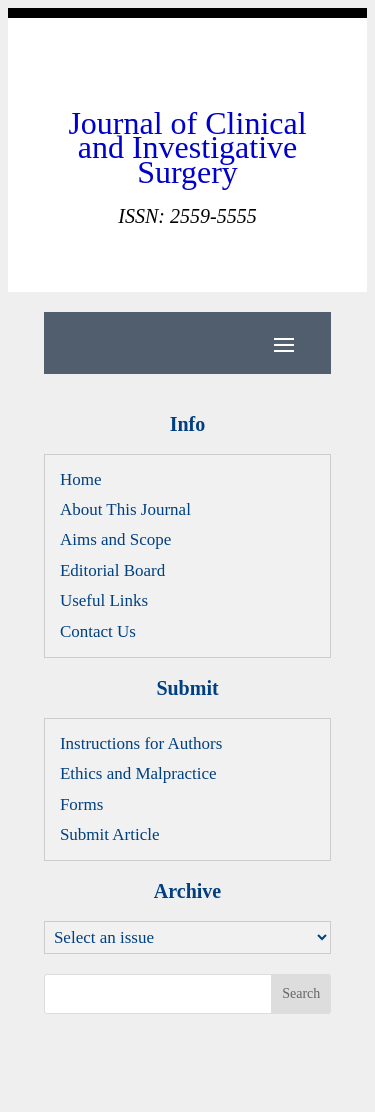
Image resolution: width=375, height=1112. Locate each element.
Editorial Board (112, 570)
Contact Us (98, 631)
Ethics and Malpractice (138, 773)
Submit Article (110, 834)
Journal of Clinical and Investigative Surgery (187, 147)
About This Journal (125, 509)
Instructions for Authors (141, 743)
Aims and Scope (115, 539)
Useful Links (104, 600)
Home (81, 479)
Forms (81, 804)
